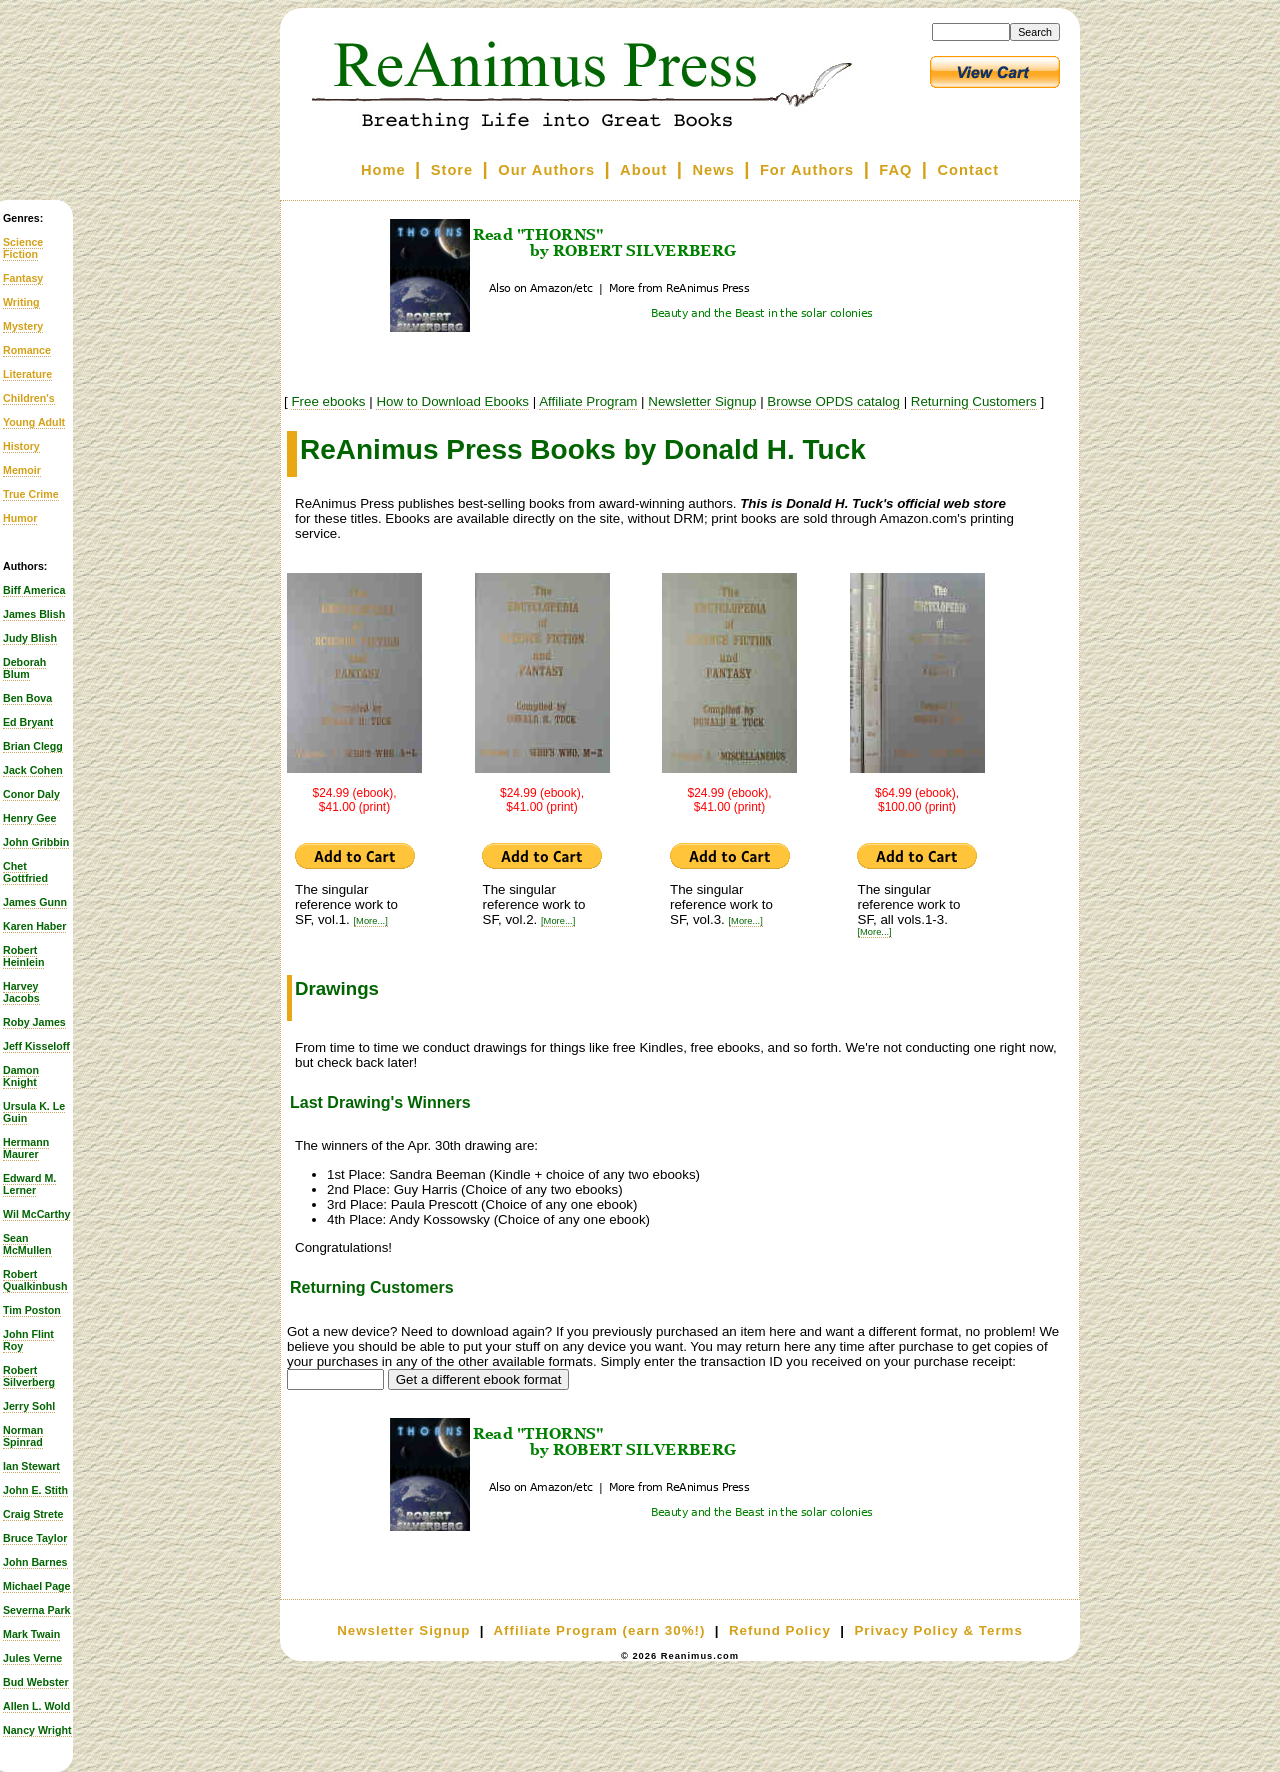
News (714, 170)
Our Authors (546, 170)
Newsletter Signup (702, 401)
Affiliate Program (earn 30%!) (599, 1630)
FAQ (895, 170)
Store (452, 170)
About (643, 170)
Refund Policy (780, 1630)
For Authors (807, 170)
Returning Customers (974, 401)
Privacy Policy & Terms (938, 1630)
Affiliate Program (588, 401)
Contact (969, 170)
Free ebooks (328, 401)
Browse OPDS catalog (833, 401)
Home (383, 170)
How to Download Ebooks (452, 401)
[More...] (371, 921)
